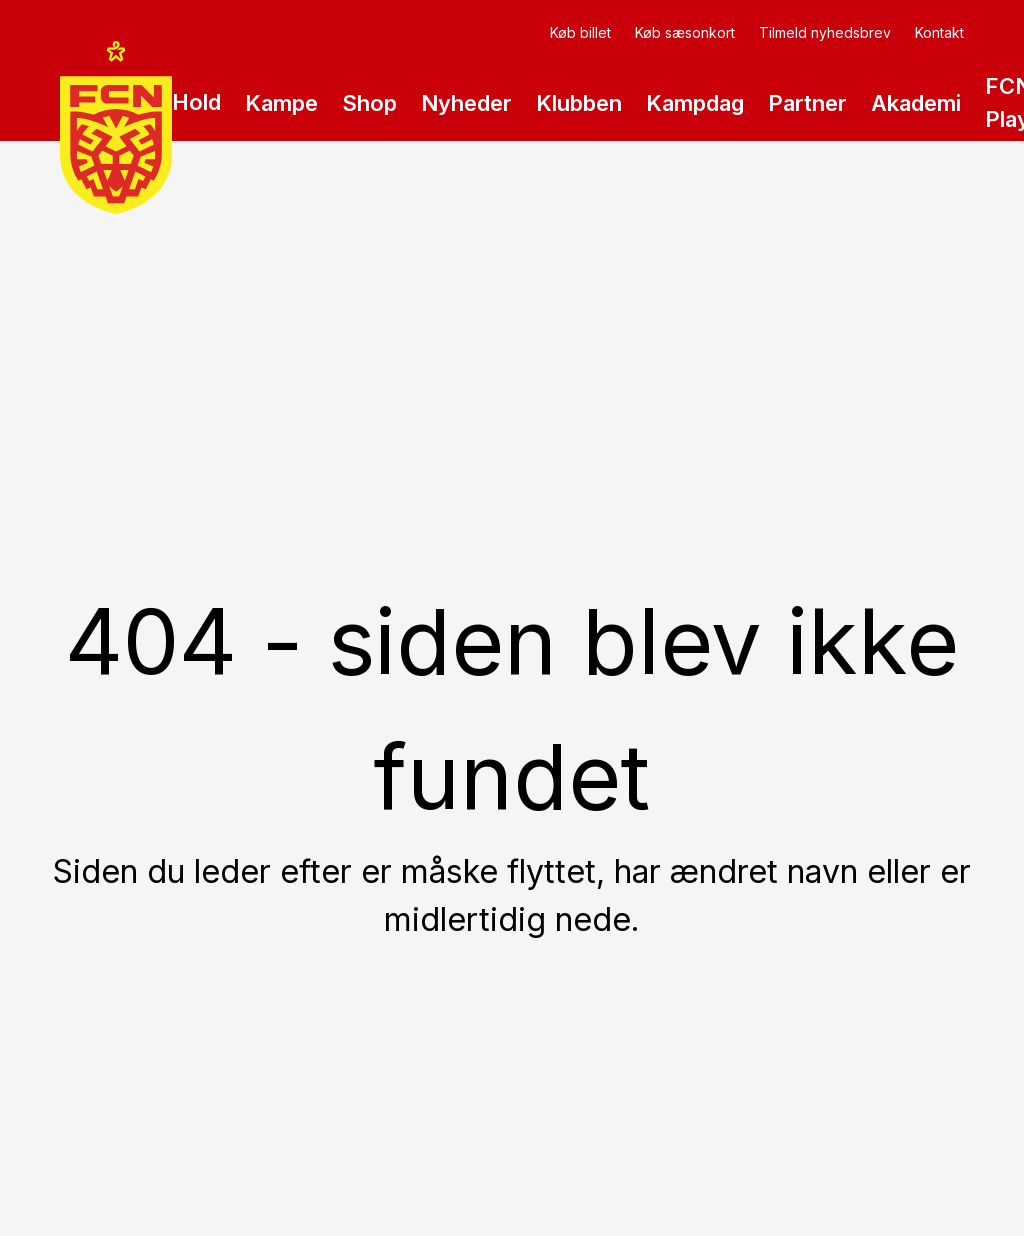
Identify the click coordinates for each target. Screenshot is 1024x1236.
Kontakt (939, 32)
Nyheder (466, 103)
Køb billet (580, 32)
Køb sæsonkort (685, 32)
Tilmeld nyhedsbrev (825, 32)
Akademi (916, 113)
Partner (807, 113)
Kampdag (695, 103)
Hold (196, 112)
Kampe (281, 113)
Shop (369, 103)
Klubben (579, 113)
